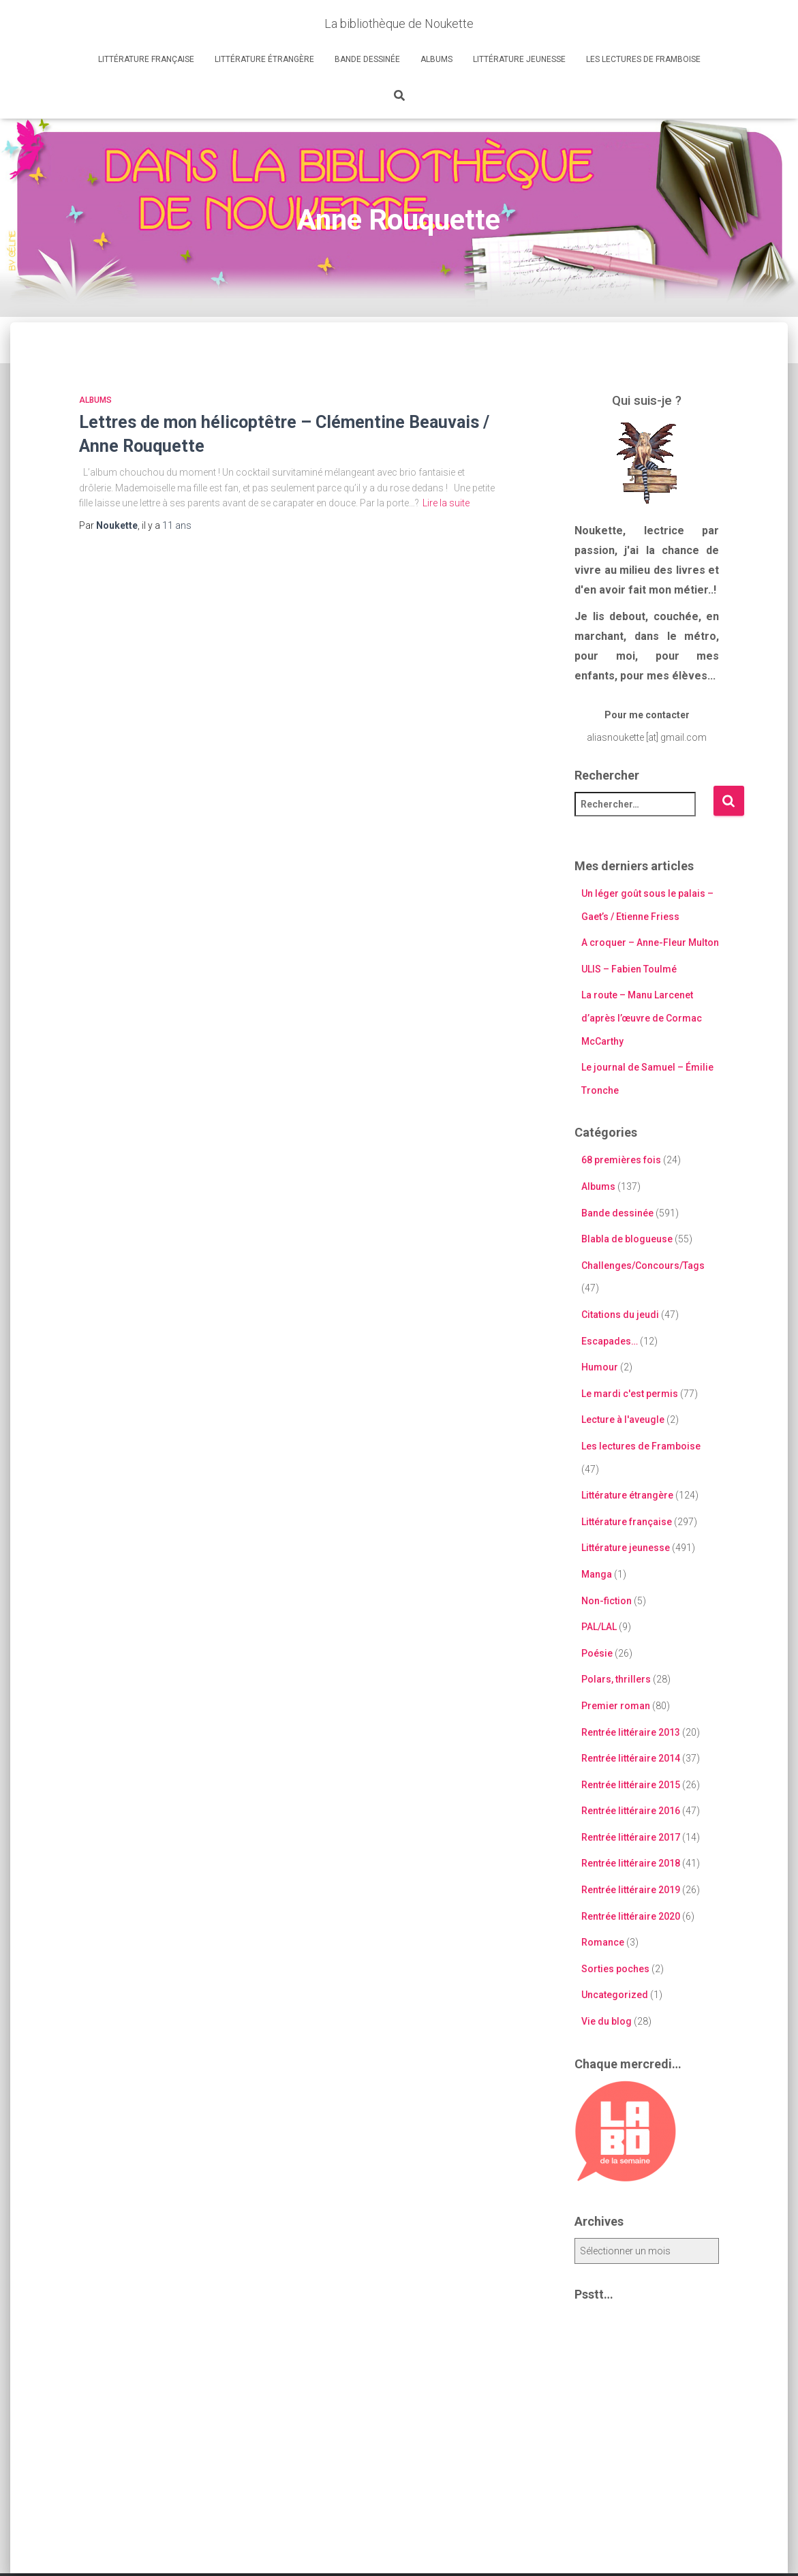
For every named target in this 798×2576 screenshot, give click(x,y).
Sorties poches (615, 1968)
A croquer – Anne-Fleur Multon (650, 942)
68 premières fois (621, 1159)
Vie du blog (606, 2021)
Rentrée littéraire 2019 (630, 1889)
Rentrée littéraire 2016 (630, 1810)
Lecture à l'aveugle (622, 1419)
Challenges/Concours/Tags (643, 1265)
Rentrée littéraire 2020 (630, 1916)
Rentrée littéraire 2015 (630, 1784)
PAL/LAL (599, 1626)
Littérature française (146, 59)
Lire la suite (446, 502)
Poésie (597, 1653)
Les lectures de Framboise (643, 59)
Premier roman (615, 1705)
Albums (436, 59)
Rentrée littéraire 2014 (630, 1758)
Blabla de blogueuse (627, 1238)
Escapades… (609, 1341)
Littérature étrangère (264, 59)
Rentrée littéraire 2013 (630, 1732)
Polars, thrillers (616, 1679)
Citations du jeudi (620, 1314)
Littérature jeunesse (519, 59)
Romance (602, 1942)
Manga (596, 1574)
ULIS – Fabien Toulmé (629, 969)
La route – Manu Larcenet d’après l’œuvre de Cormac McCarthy (641, 1018)
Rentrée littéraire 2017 (630, 1837)
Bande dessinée (367, 59)
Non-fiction (606, 1600)
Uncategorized (614, 1994)
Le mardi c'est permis (629, 1393)
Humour (599, 1367)
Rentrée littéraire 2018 (630, 1863)
